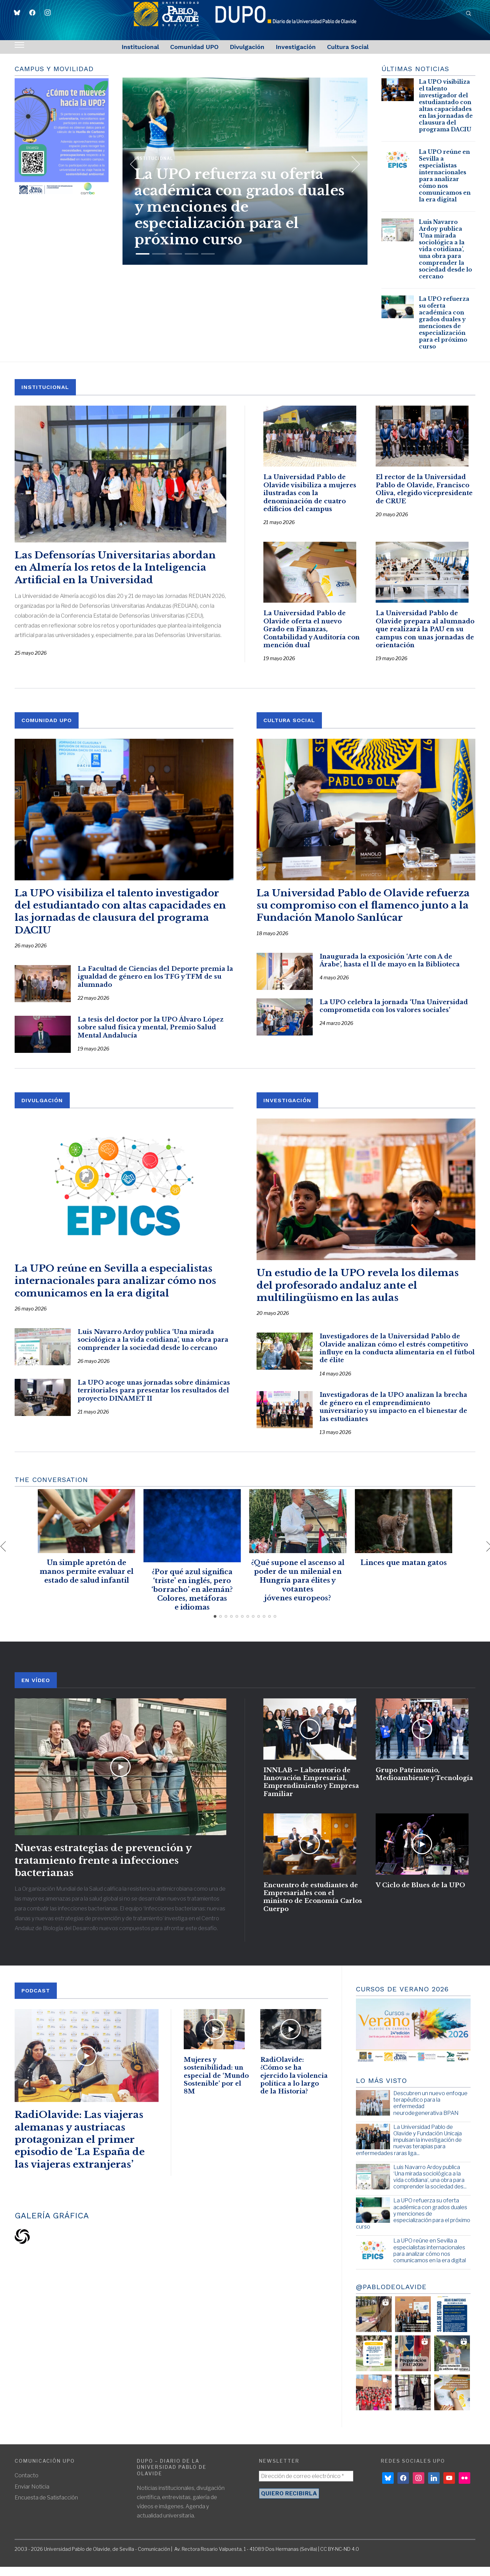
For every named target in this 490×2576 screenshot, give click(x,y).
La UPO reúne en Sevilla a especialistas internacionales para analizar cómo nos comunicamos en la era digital (445, 175)
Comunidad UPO (194, 46)
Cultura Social (348, 46)
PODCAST (35, 1999)
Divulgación (247, 46)
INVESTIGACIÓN (287, 1109)
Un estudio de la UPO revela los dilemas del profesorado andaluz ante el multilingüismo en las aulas (358, 1294)
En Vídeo (35, 1689)
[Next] (352, 162)
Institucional (140, 46)
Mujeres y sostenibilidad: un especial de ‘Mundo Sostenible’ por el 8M (216, 2089)
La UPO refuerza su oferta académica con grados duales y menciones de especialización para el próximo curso (239, 197)
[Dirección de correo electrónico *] (306, 2485)
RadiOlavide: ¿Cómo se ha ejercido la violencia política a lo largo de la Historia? (294, 2089)
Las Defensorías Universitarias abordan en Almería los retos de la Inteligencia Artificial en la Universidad (115, 567)
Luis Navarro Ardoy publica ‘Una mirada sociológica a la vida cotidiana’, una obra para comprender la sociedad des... (430, 2186)
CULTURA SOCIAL (289, 729)
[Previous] (134, 162)
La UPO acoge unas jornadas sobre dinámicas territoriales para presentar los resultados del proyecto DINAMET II (154, 1399)
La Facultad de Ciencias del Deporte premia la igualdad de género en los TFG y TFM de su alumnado (155, 985)
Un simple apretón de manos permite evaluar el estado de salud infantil (86, 1580)
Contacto (26, 2484)
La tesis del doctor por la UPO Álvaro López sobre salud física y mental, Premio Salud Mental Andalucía (151, 1036)
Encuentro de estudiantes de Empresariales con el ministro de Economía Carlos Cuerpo (312, 1914)
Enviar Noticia (32, 2495)
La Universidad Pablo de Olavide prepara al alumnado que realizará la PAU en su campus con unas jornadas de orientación (425, 638)
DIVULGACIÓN (42, 1109)
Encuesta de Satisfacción (46, 2506)
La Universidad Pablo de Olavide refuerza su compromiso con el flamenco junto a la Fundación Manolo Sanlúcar (363, 914)
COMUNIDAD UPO (46, 729)
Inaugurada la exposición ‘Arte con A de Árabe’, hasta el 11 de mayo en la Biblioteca (390, 969)
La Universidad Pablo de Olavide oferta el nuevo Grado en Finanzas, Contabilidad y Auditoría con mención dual (311, 638)
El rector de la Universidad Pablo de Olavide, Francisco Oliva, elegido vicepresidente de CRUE (424, 493)
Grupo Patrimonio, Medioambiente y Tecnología (424, 1787)
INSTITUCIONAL (45, 387)
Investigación (296, 46)
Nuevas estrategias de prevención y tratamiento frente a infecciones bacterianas (103, 1869)
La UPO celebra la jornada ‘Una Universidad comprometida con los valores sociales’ (394, 1015)
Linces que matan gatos (403, 1571)
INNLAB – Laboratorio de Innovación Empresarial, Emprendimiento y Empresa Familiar (311, 1795)
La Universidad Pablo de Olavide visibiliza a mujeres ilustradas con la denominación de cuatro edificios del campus (309, 498)
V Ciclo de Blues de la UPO (420, 1903)
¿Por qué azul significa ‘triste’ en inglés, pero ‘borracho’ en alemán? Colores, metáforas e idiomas (192, 1598)
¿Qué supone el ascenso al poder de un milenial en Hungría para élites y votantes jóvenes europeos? (297, 1589)
